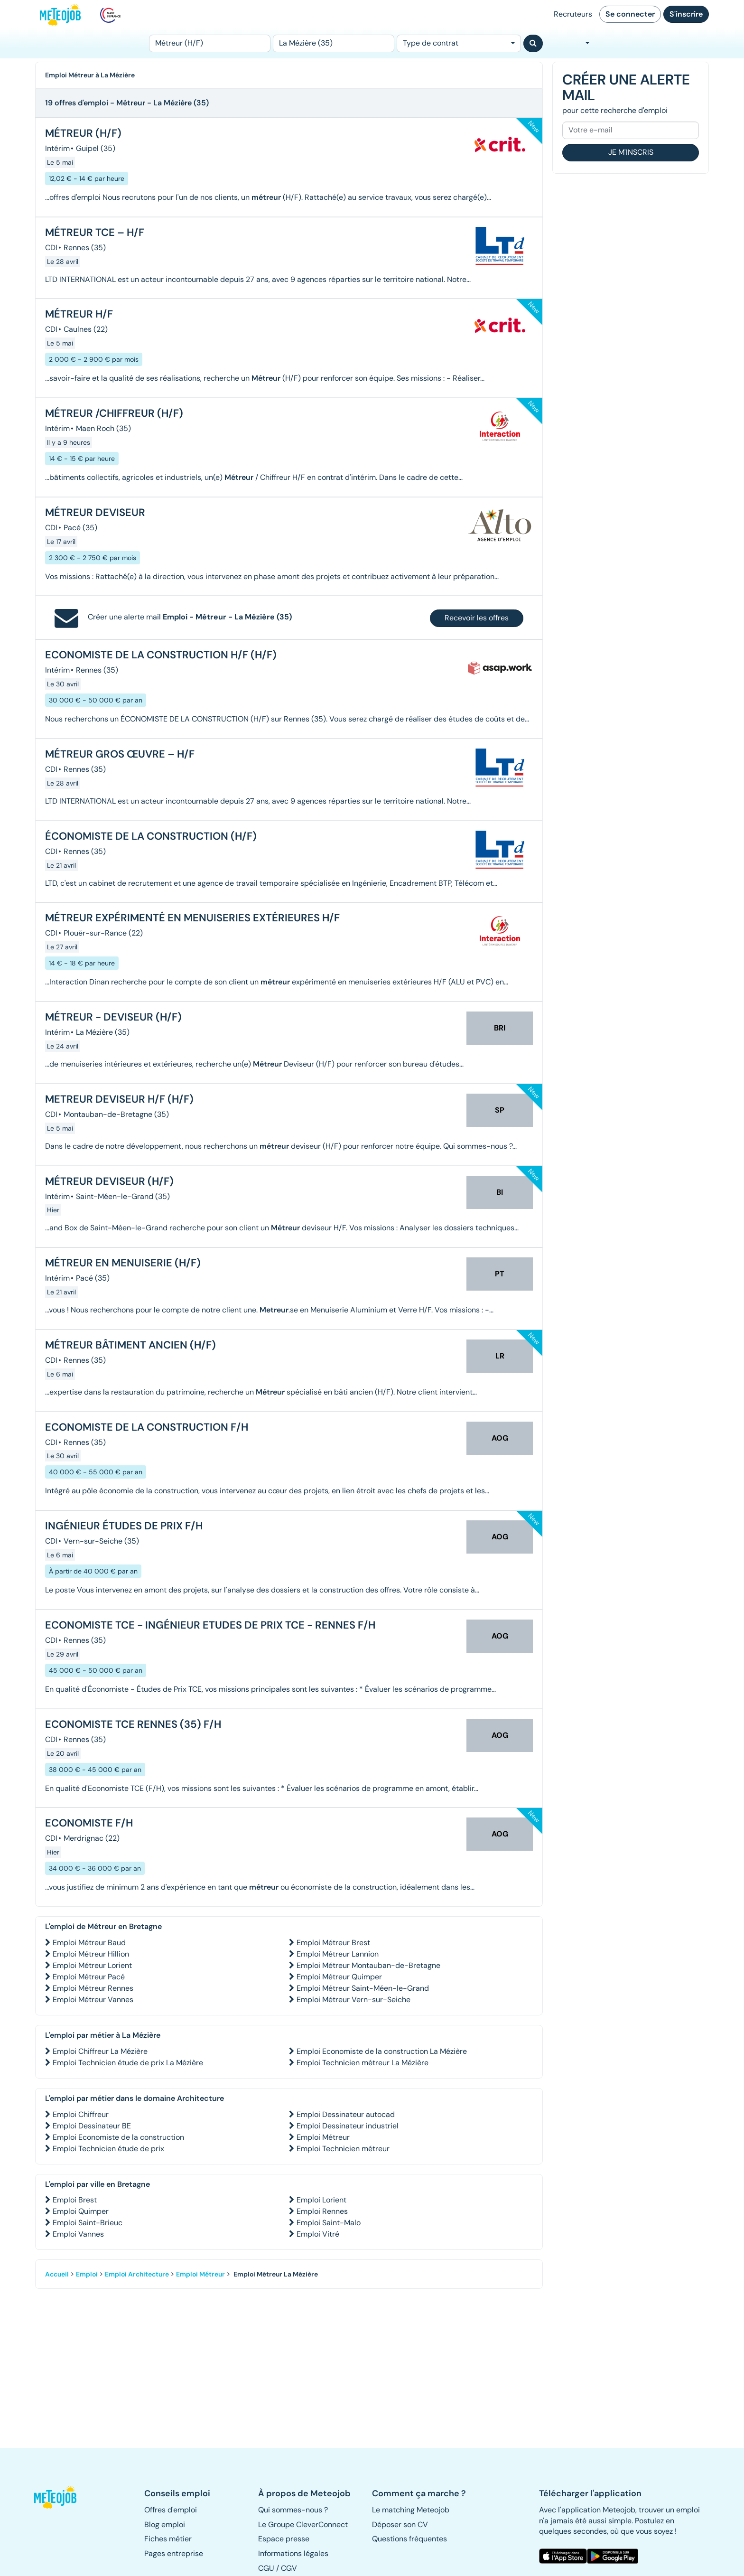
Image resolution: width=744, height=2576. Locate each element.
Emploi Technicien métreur (343, 2149)
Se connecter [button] (630, 14)
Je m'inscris (630, 152)
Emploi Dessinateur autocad (346, 2114)
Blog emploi (164, 2524)
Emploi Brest (75, 2200)
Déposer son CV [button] (400, 2524)
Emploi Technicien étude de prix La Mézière (128, 2063)
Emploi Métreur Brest (333, 1943)
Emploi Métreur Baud (89, 1943)
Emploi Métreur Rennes (93, 1988)
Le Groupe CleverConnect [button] (303, 2524)
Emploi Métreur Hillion (91, 1954)
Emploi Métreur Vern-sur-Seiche (353, 2000)
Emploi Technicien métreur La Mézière (362, 2063)
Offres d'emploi (170, 2510)
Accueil (57, 2274)
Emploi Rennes (322, 2211)
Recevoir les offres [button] (477, 618)
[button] (60, 2497)
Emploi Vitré (318, 2234)
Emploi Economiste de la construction (118, 2137)
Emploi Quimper (81, 2211)
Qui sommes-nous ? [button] (293, 2510)
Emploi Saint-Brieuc (87, 2223)
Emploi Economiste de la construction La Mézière (382, 2051)
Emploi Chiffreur (81, 2114)
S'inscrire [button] (686, 14)
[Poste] (209, 43)
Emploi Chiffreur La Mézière (100, 2051)
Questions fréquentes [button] (409, 2539)
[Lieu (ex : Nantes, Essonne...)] (333, 43)
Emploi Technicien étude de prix (108, 2149)
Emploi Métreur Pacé (89, 1977)
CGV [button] (289, 2568)
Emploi (87, 2274)
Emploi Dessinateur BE (92, 2126)
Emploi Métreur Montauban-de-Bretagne (368, 1965)
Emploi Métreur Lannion (338, 1954)
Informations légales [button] (293, 2553)
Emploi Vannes (78, 2234)
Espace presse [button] (283, 2539)
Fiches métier (168, 2539)
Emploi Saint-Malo (329, 2223)
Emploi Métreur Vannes (93, 2000)
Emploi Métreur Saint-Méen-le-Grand (363, 1988)
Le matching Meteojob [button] (410, 2510)
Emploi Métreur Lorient (92, 1965)
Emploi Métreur (323, 2137)
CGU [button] (266, 2568)
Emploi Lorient (321, 2200)
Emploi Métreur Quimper (339, 1977)
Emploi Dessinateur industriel (348, 2126)
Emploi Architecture (137, 2274)
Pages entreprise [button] (173, 2553)
